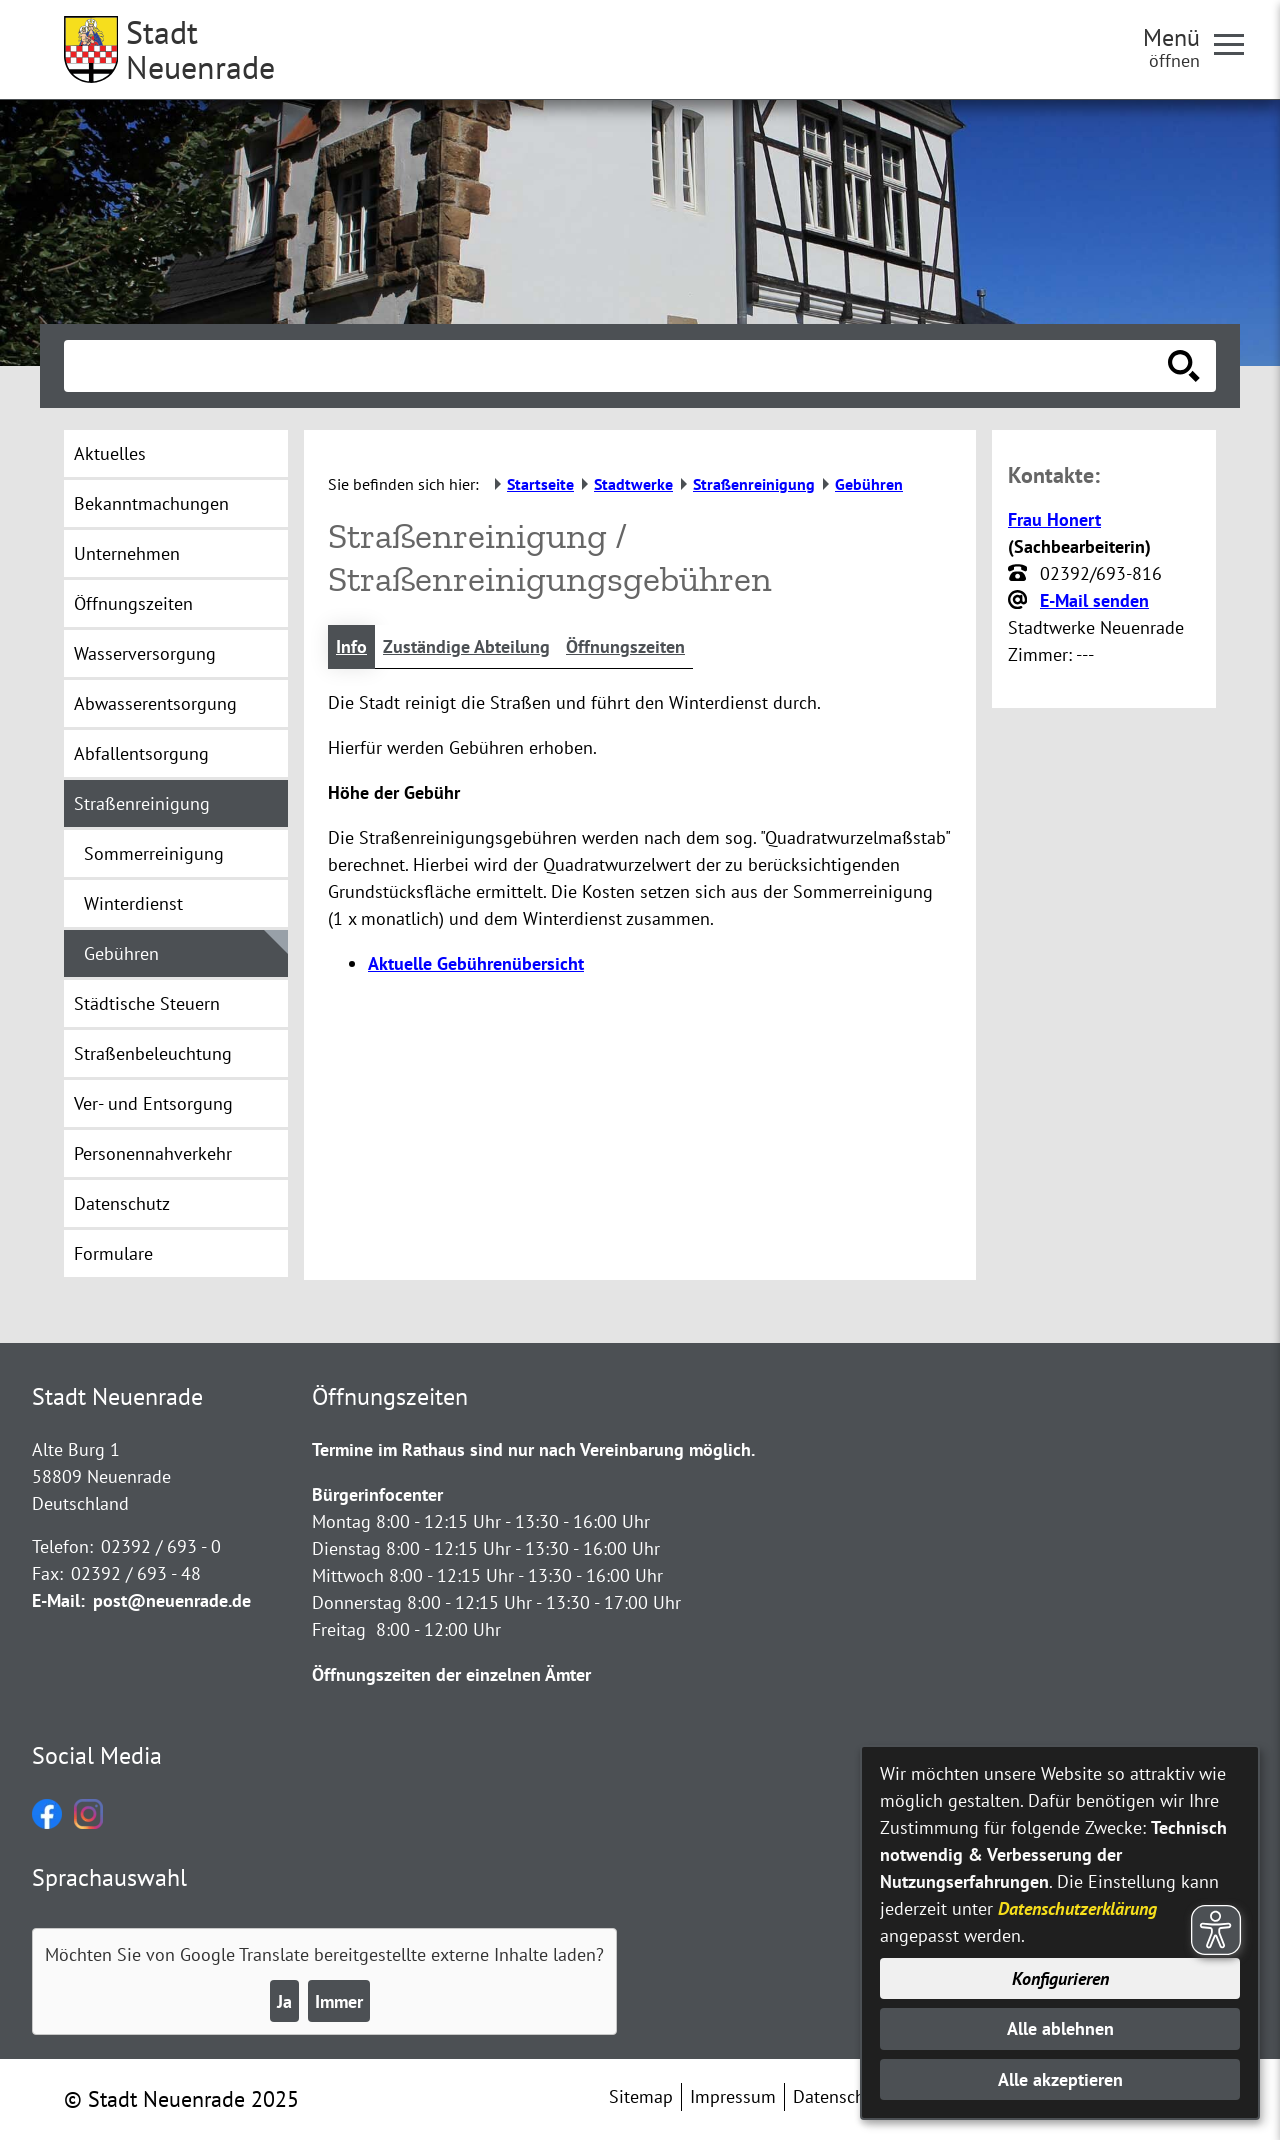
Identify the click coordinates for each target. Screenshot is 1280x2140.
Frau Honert (1054, 519)
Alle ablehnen (1060, 2028)
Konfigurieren (1060, 1978)
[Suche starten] (1184, 366)
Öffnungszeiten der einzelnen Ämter (451, 1674)
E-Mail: (58, 1600)
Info (351, 646)
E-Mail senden (1094, 600)
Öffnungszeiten (625, 646)
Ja (284, 2001)
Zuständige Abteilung (466, 646)
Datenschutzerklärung (1077, 1908)
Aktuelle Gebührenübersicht (476, 963)
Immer (339, 2001)
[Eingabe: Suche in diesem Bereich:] (618, 366)
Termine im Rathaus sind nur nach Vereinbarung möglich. (533, 1449)
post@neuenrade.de (172, 1600)
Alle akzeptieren (1060, 2079)
